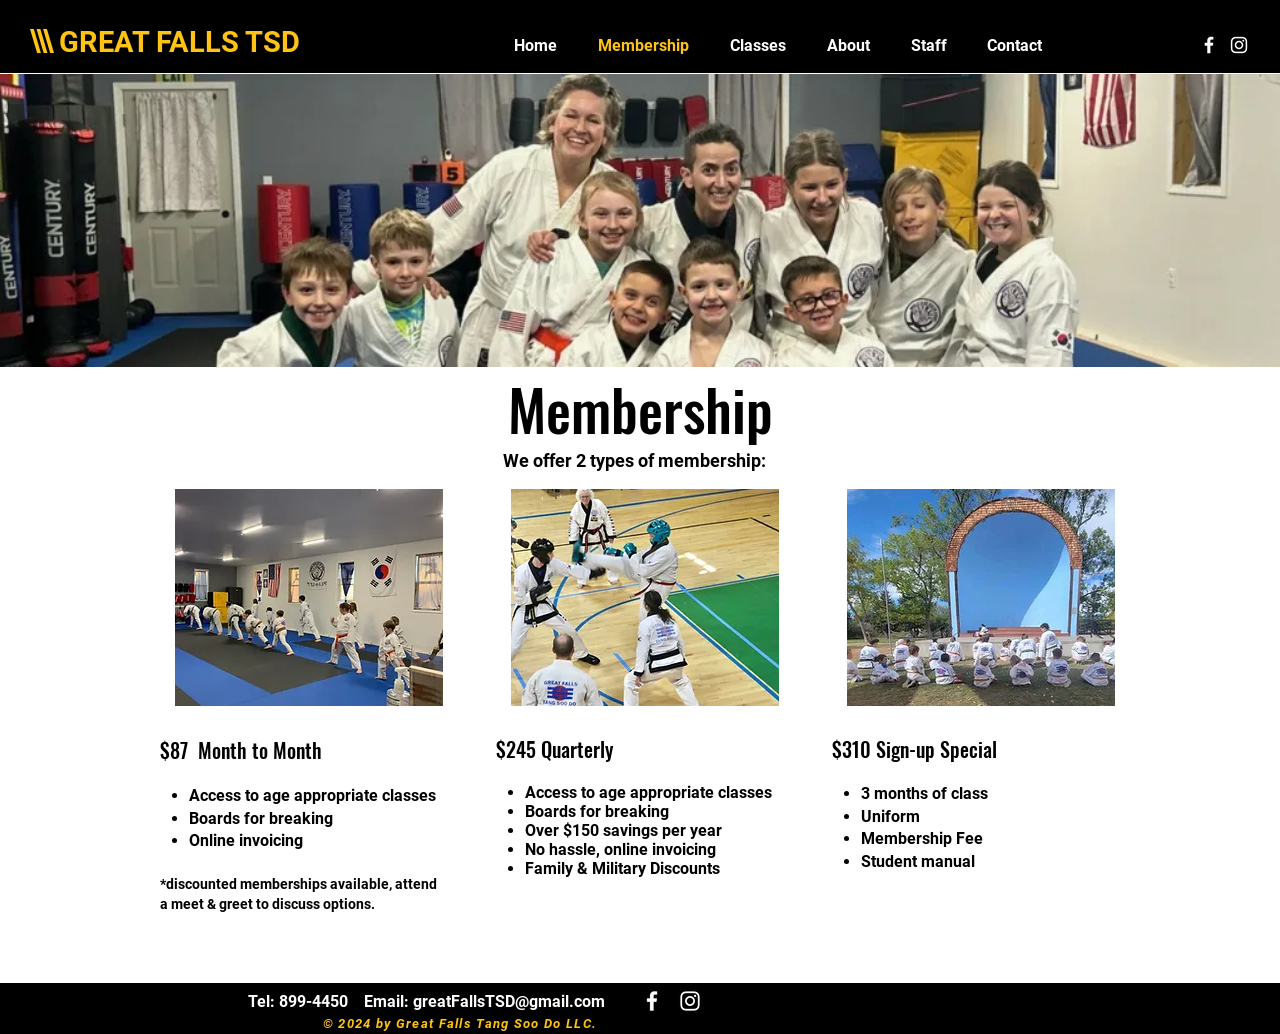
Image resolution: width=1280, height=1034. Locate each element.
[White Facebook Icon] (1209, 45)
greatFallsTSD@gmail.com (509, 1001)
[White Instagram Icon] (1239, 45)
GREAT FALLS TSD (179, 42)
